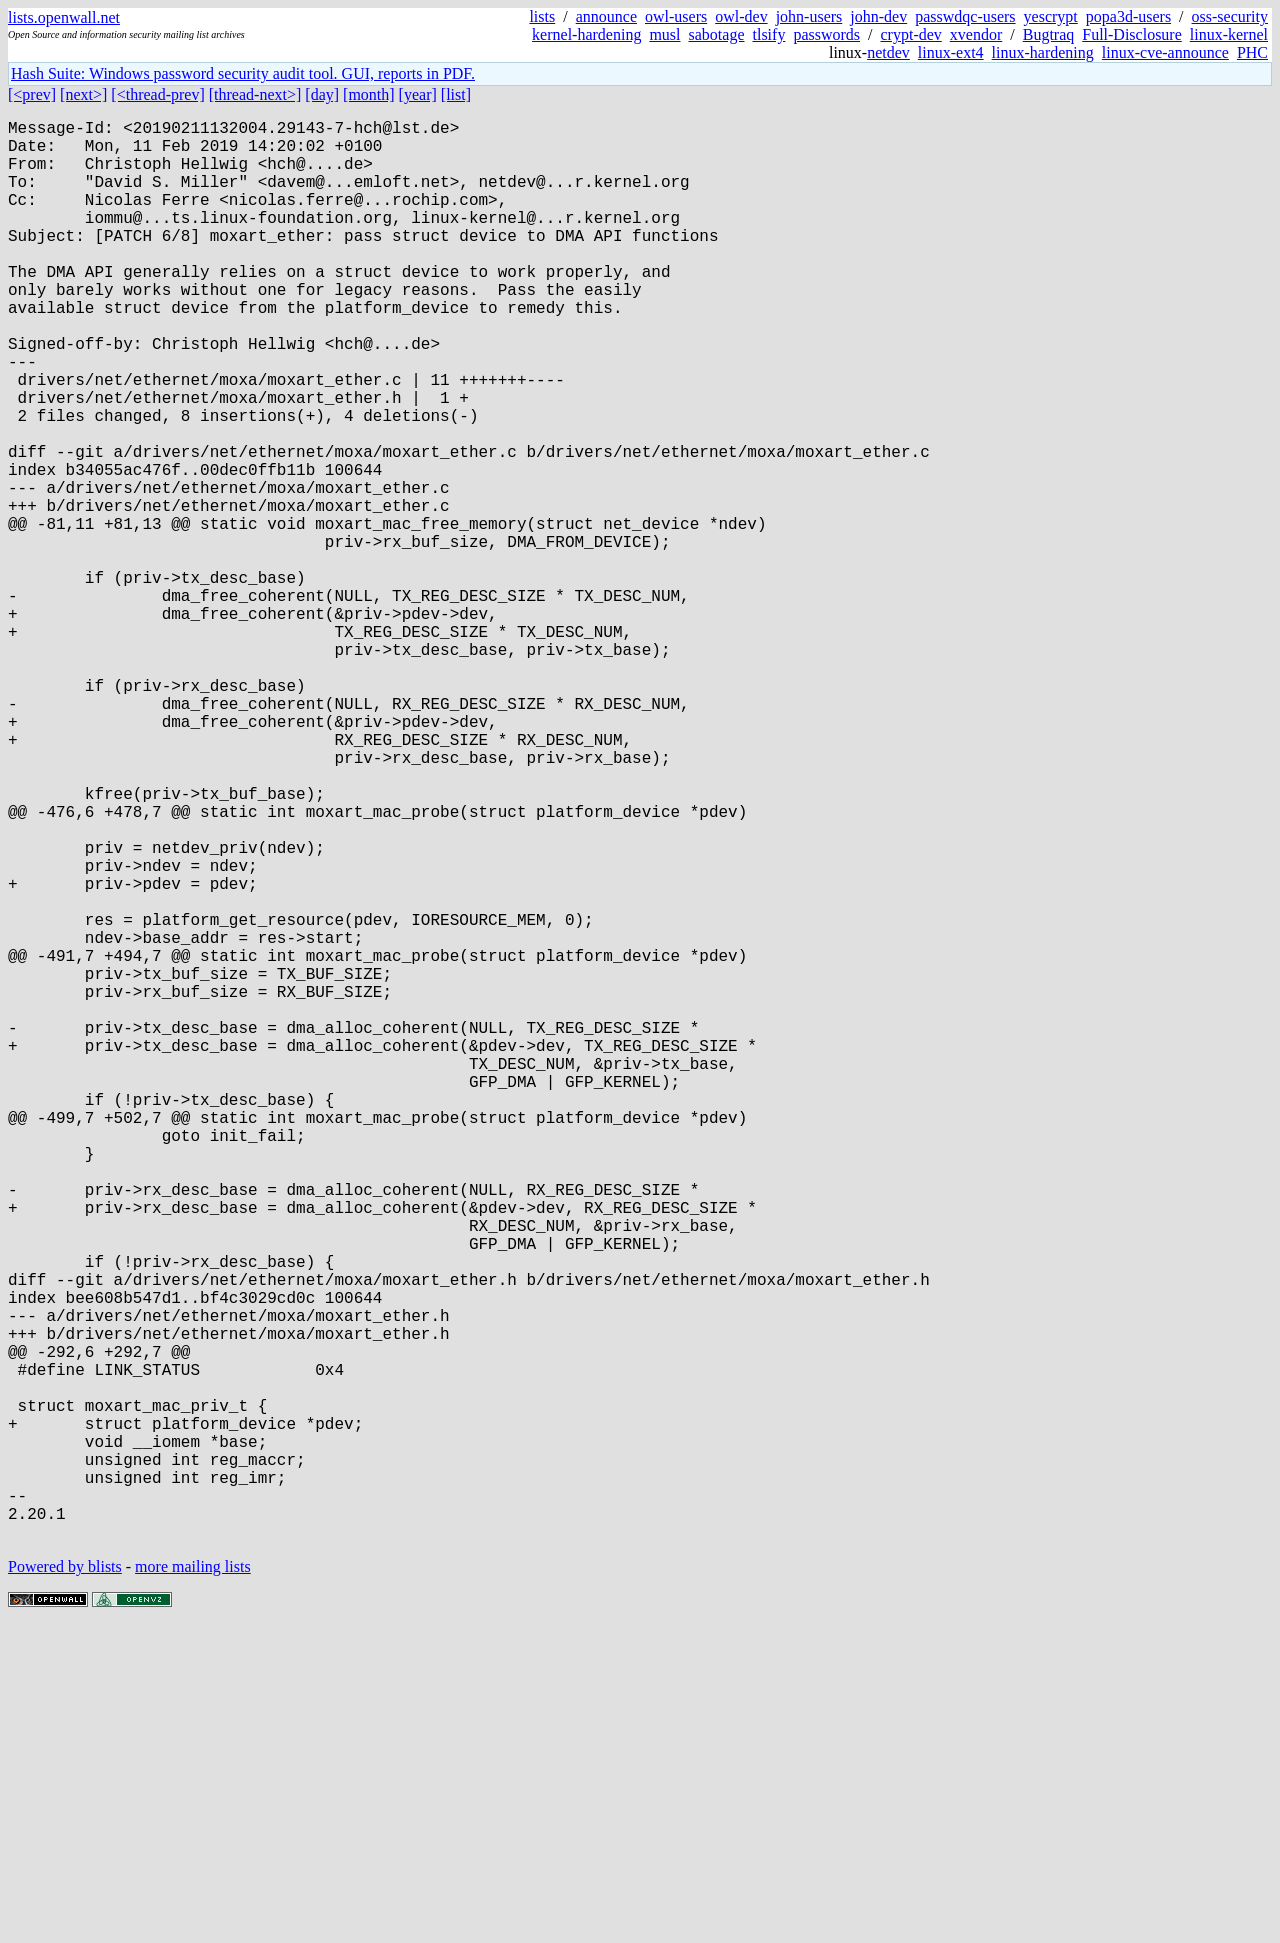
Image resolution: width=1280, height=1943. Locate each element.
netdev (888, 52)
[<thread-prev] (157, 94)
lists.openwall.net (64, 17)
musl (664, 34)
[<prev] (32, 94)
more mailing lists (193, 1882)
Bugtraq (1049, 34)
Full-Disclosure (1132, 34)
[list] (456, 94)
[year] (418, 94)
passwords (826, 34)
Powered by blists (65, 1882)
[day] (322, 94)
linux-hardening (1043, 52)
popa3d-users (1128, 16)
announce (606, 16)
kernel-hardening (586, 34)
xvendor (976, 34)
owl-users (676, 16)
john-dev (878, 16)
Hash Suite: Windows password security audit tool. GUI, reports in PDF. (243, 73)
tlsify (768, 34)
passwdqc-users (965, 16)
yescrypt (1051, 16)
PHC (1252, 52)
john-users (809, 16)
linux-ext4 (951, 52)
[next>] (83, 94)
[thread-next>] (255, 94)
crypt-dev (911, 34)
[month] (369, 94)
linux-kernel (1229, 34)
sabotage (717, 34)
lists (542, 16)
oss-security (1230, 16)
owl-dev (741, 16)
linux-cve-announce (1165, 52)
